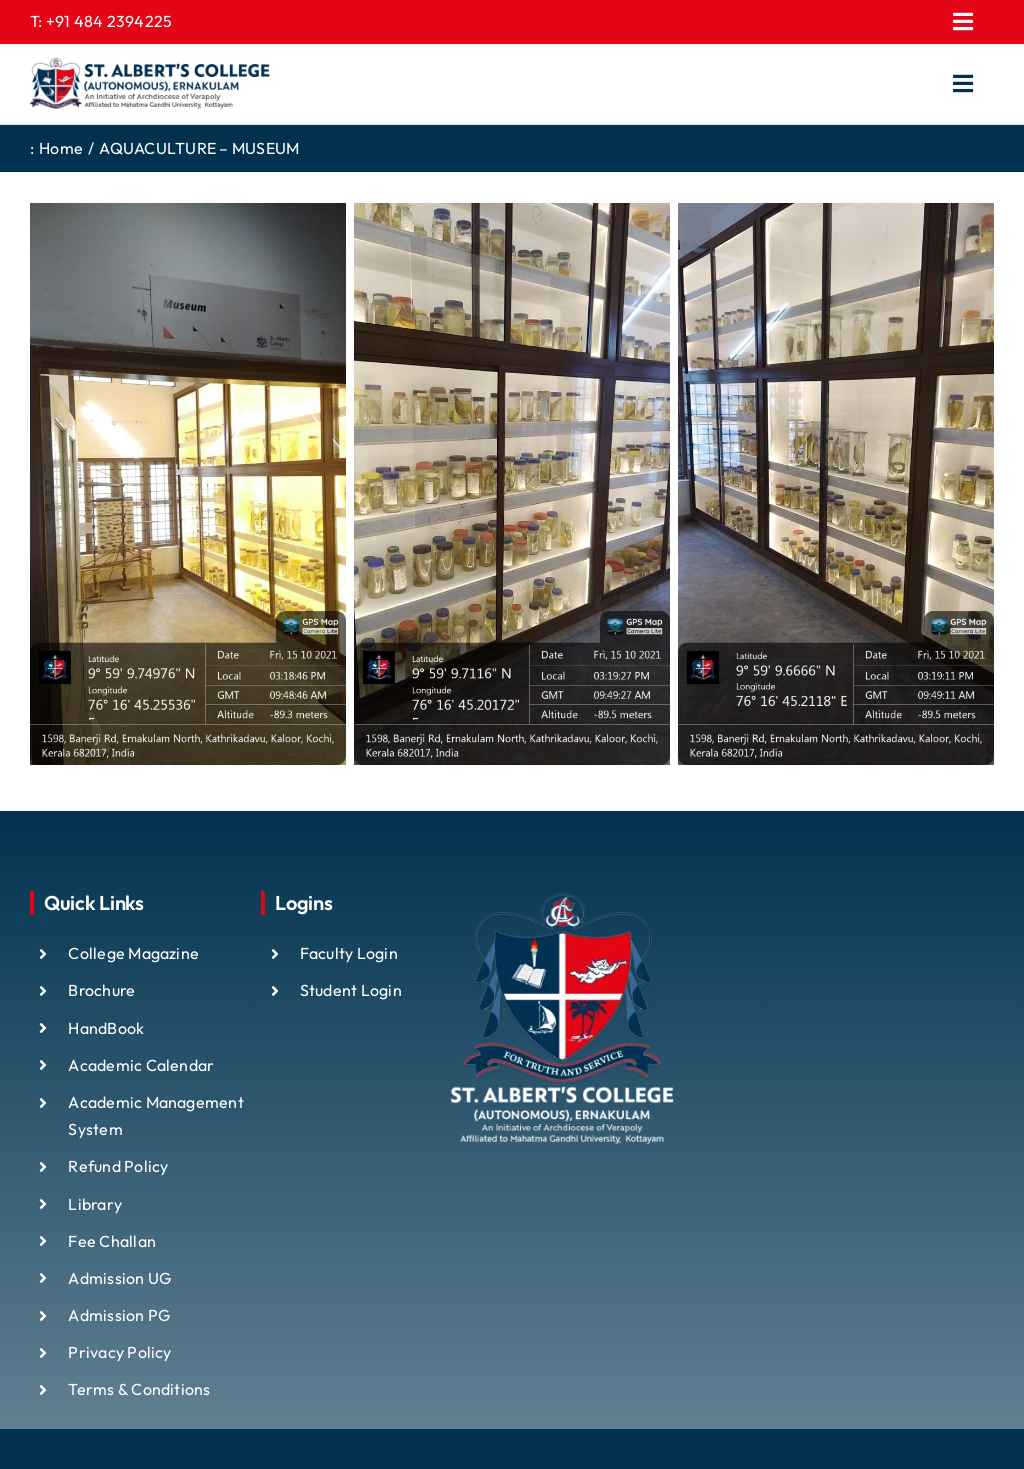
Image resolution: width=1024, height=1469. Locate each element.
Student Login (351, 990)
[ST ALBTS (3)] (150, 84)
